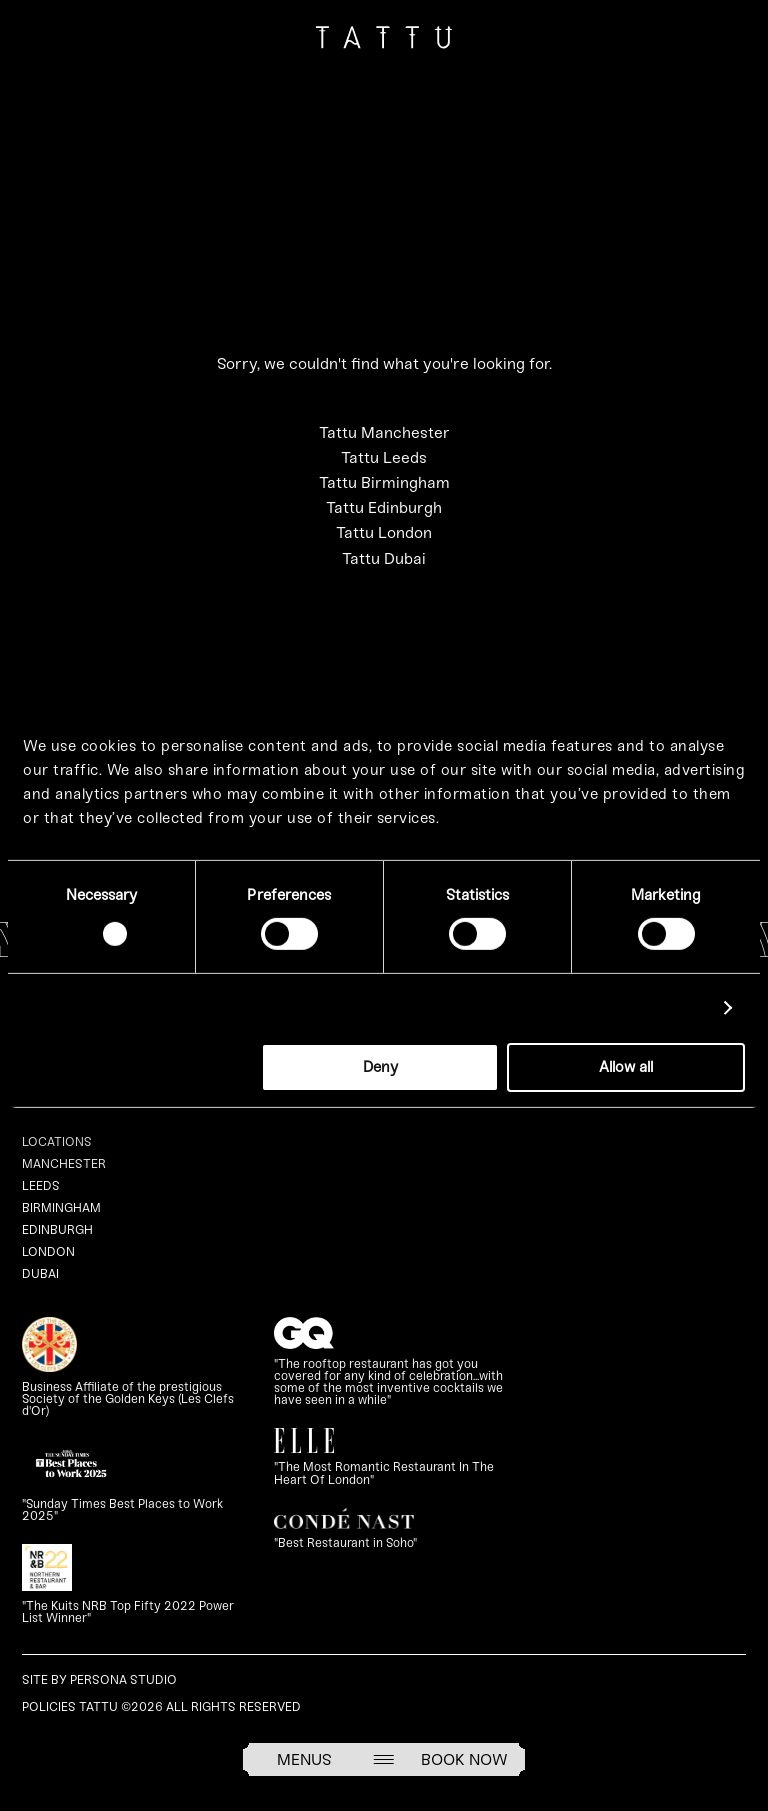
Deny (380, 1067)
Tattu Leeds (384, 457)
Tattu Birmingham (384, 482)
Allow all (626, 1067)
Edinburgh (57, 1229)
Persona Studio (123, 1679)
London (48, 1251)
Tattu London (384, 532)
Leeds (41, 1185)
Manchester (64, 1163)
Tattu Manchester (384, 432)
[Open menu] (384, 1759)
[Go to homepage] (384, 41)
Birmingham (61, 1207)
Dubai (40, 1273)
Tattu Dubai (384, 558)
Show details (660, 1008)
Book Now (464, 1759)
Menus (304, 1759)
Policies (49, 1706)
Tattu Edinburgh (384, 507)
